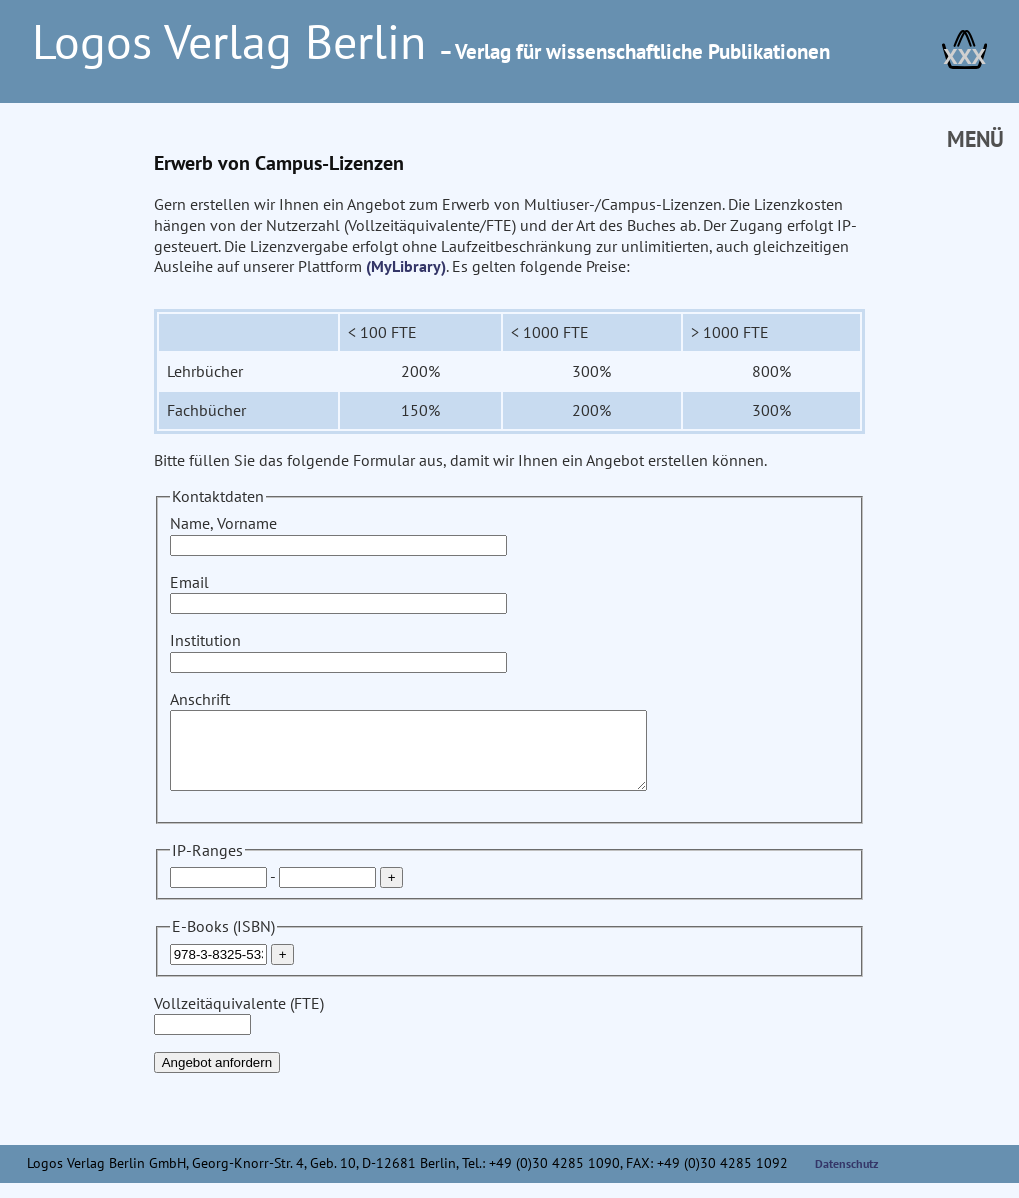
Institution (338, 650)
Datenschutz (847, 1178)
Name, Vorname (338, 533)
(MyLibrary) (406, 266)
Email (338, 592)
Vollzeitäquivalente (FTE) (239, 1028)
